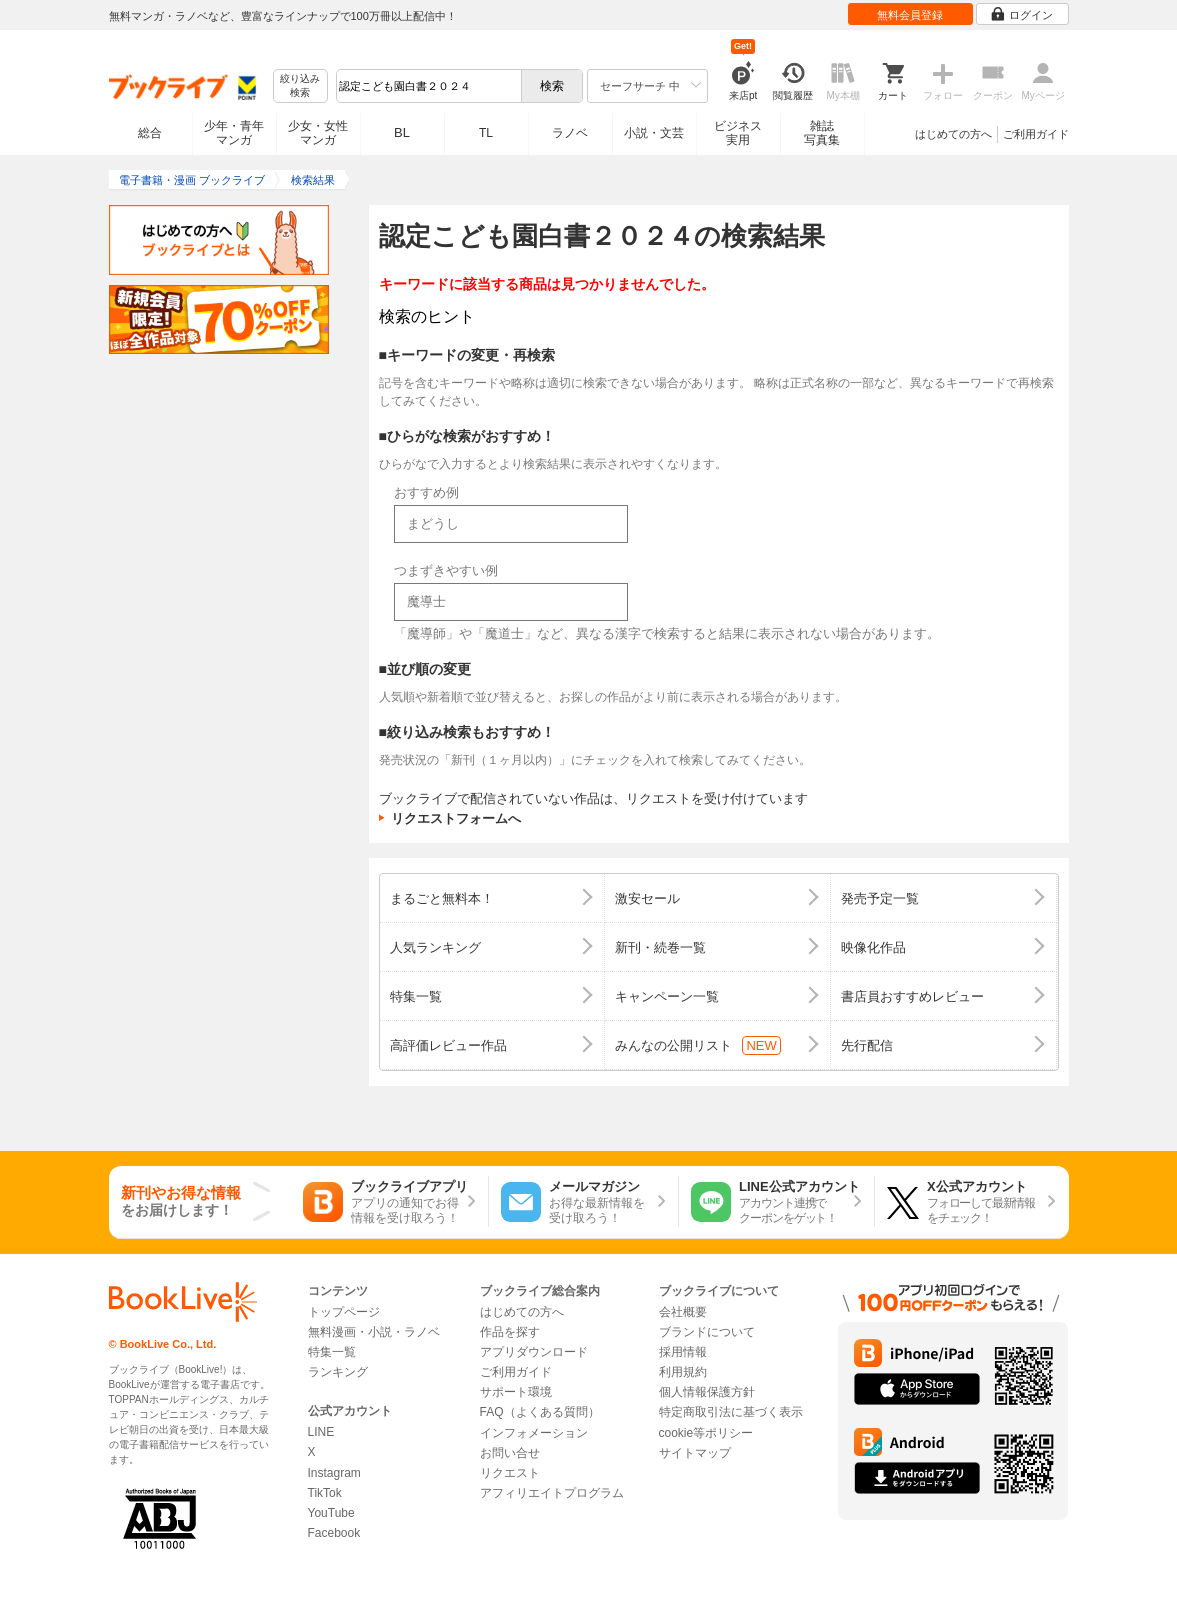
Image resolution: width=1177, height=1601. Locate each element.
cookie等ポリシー (706, 1433)
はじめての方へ (953, 134)
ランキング (338, 1372)
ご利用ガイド (1036, 134)
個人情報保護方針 (707, 1392)
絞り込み (300, 86)
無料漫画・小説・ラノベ (374, 1332)
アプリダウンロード (534, 1352)
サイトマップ (695, 1453)
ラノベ (570, 133)
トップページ (344, 1312)
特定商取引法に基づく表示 (731, 1412)
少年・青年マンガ (234, 133)
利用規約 (683, 1372)
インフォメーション (534, 1433)
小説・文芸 (654, 133)
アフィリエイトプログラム (552, 1493)
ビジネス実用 (738, 133)
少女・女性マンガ (318, 133)
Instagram (334, 1473)
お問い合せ (510, 1453)
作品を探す (510, 1332)
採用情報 (683, 1352)
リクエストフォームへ (456, 818)
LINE (321, 1432)
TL (486, 133)
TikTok (325, 1493)
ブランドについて (707, 1332)
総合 (150, 133)
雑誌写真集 (822, 133)
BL (402, 132)
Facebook (334, 1533)
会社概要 (683, 1312)
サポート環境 (516, 1392)
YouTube (331, 1513)
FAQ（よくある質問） (540, 1412)
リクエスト (510, 1473)
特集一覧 (332, 1352)
